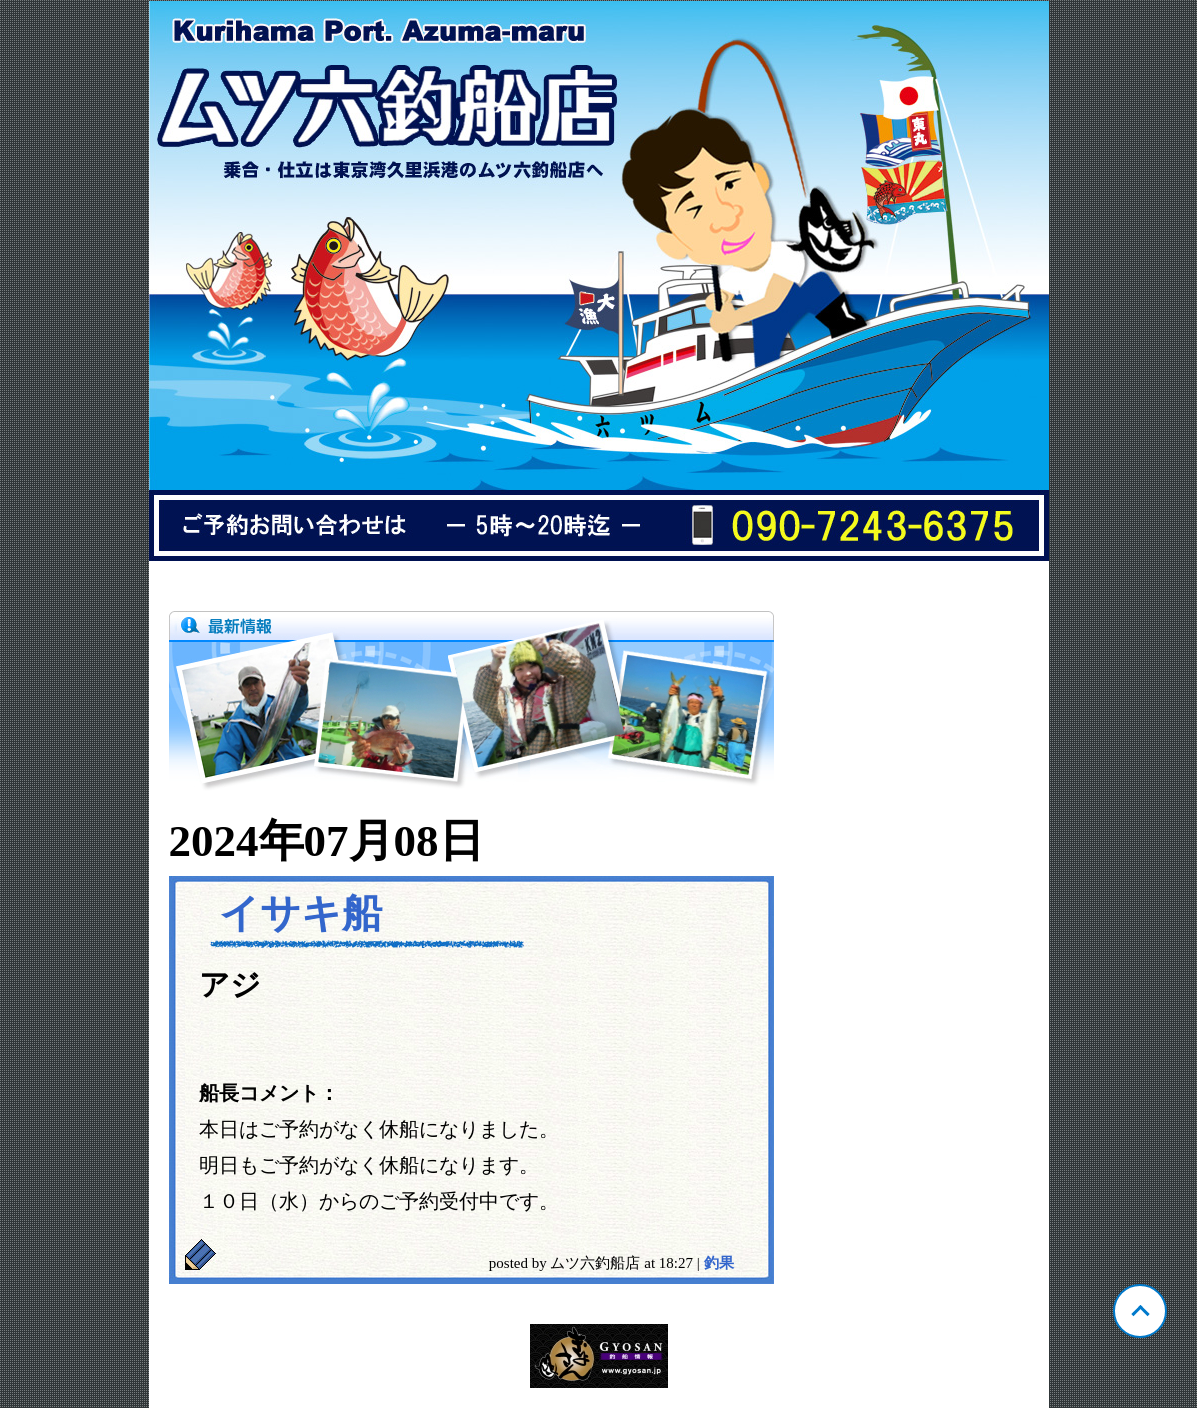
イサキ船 (300, 913)
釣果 (719, 1263)
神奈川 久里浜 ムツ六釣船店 (599, 281)
